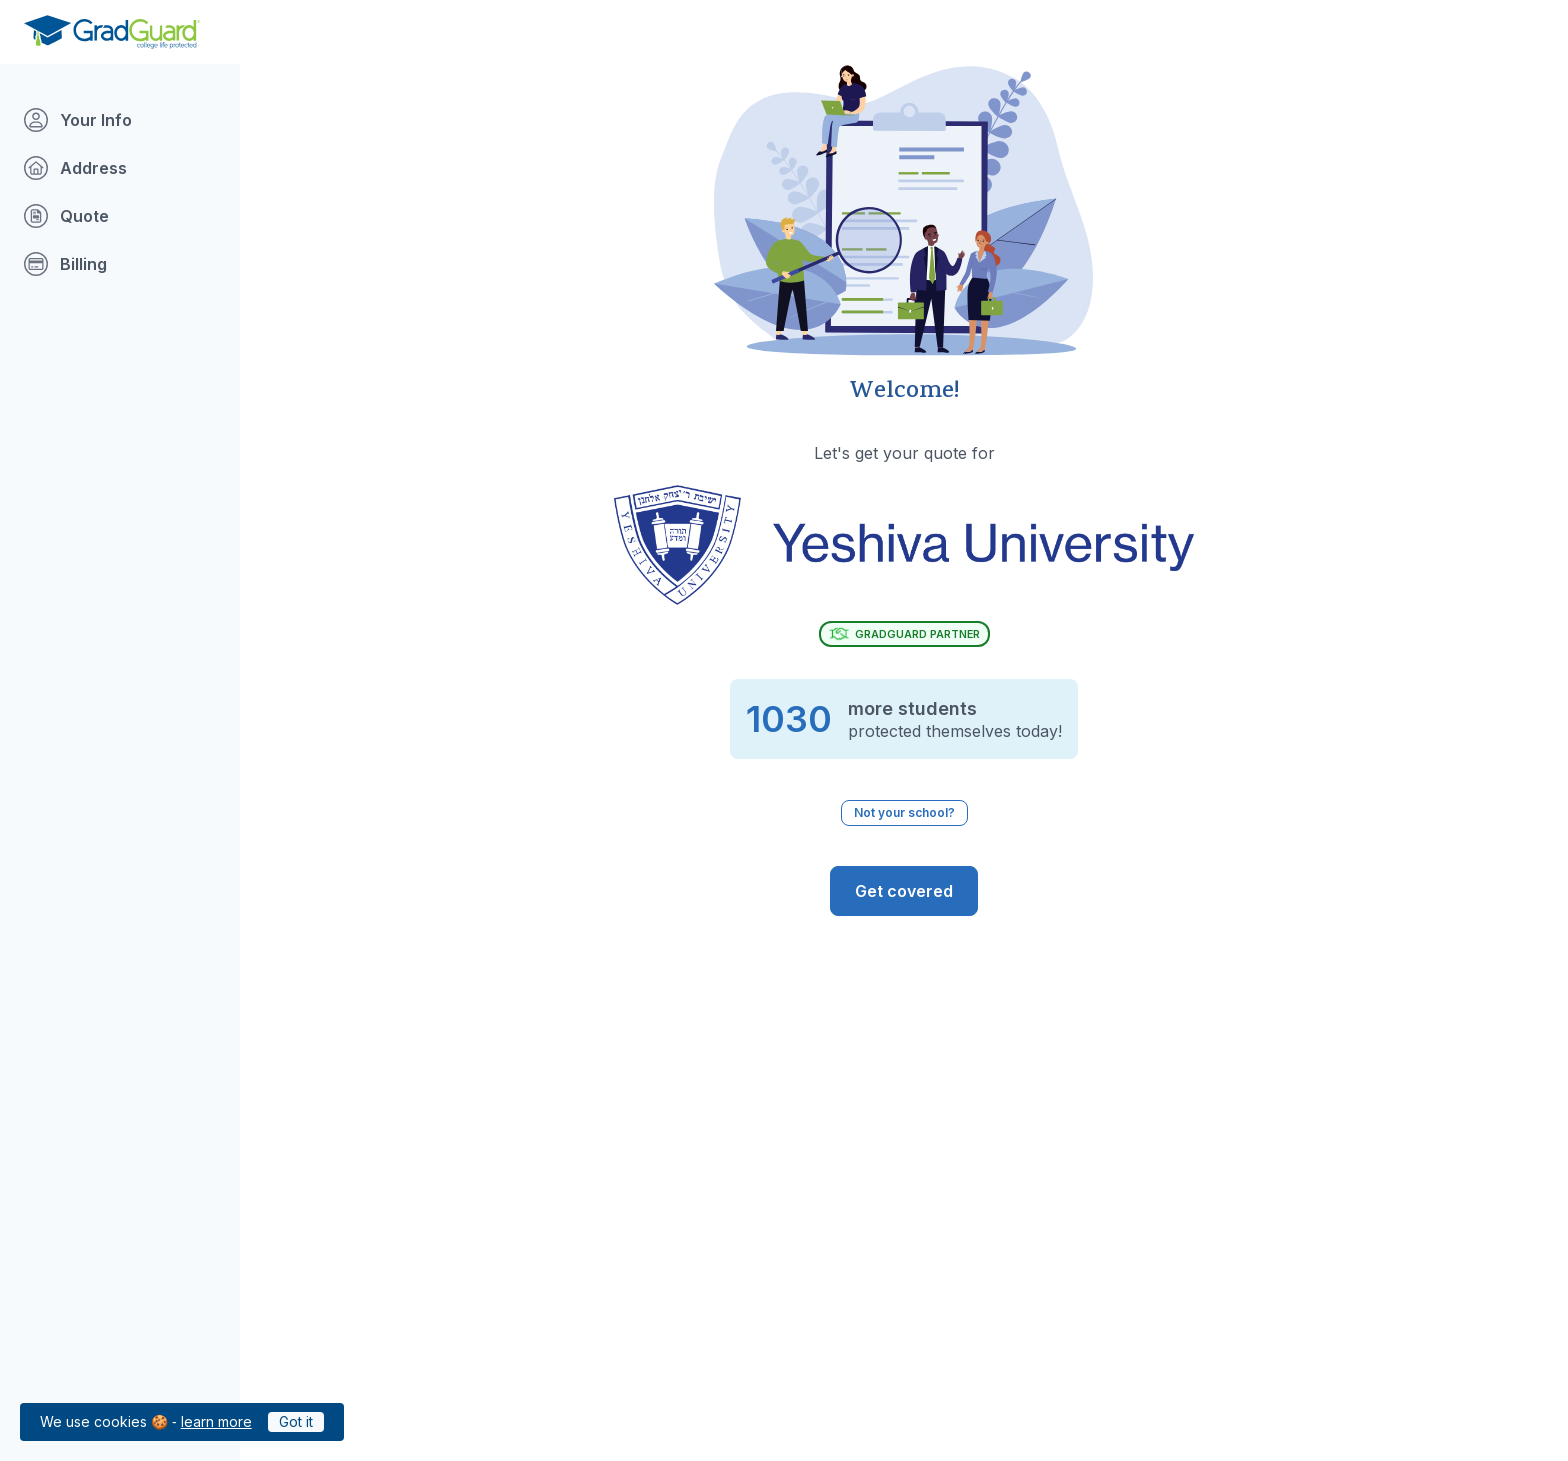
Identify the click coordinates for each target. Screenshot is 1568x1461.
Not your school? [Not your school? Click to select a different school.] (904, 812)
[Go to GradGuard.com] (112, 32)
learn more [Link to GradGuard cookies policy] (216, 1421)
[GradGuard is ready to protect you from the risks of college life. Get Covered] (904, 891)
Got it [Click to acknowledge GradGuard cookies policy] (296, 1421)
